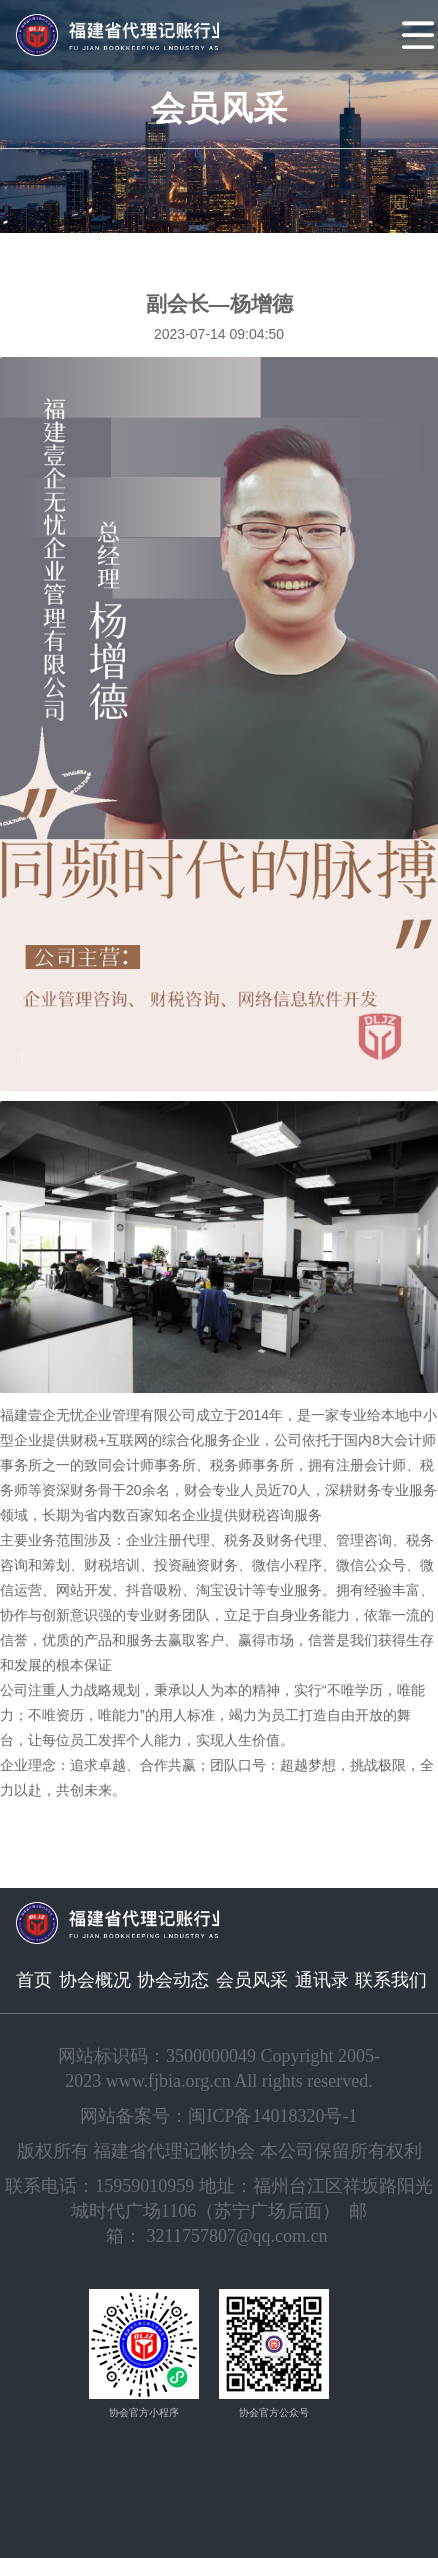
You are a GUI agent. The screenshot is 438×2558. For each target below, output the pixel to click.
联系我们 (391, 1980)
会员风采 (252, 1980)
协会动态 (173, 1980)
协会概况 (95, 1980)
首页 (34, 1980)
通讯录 (322, 1980)
